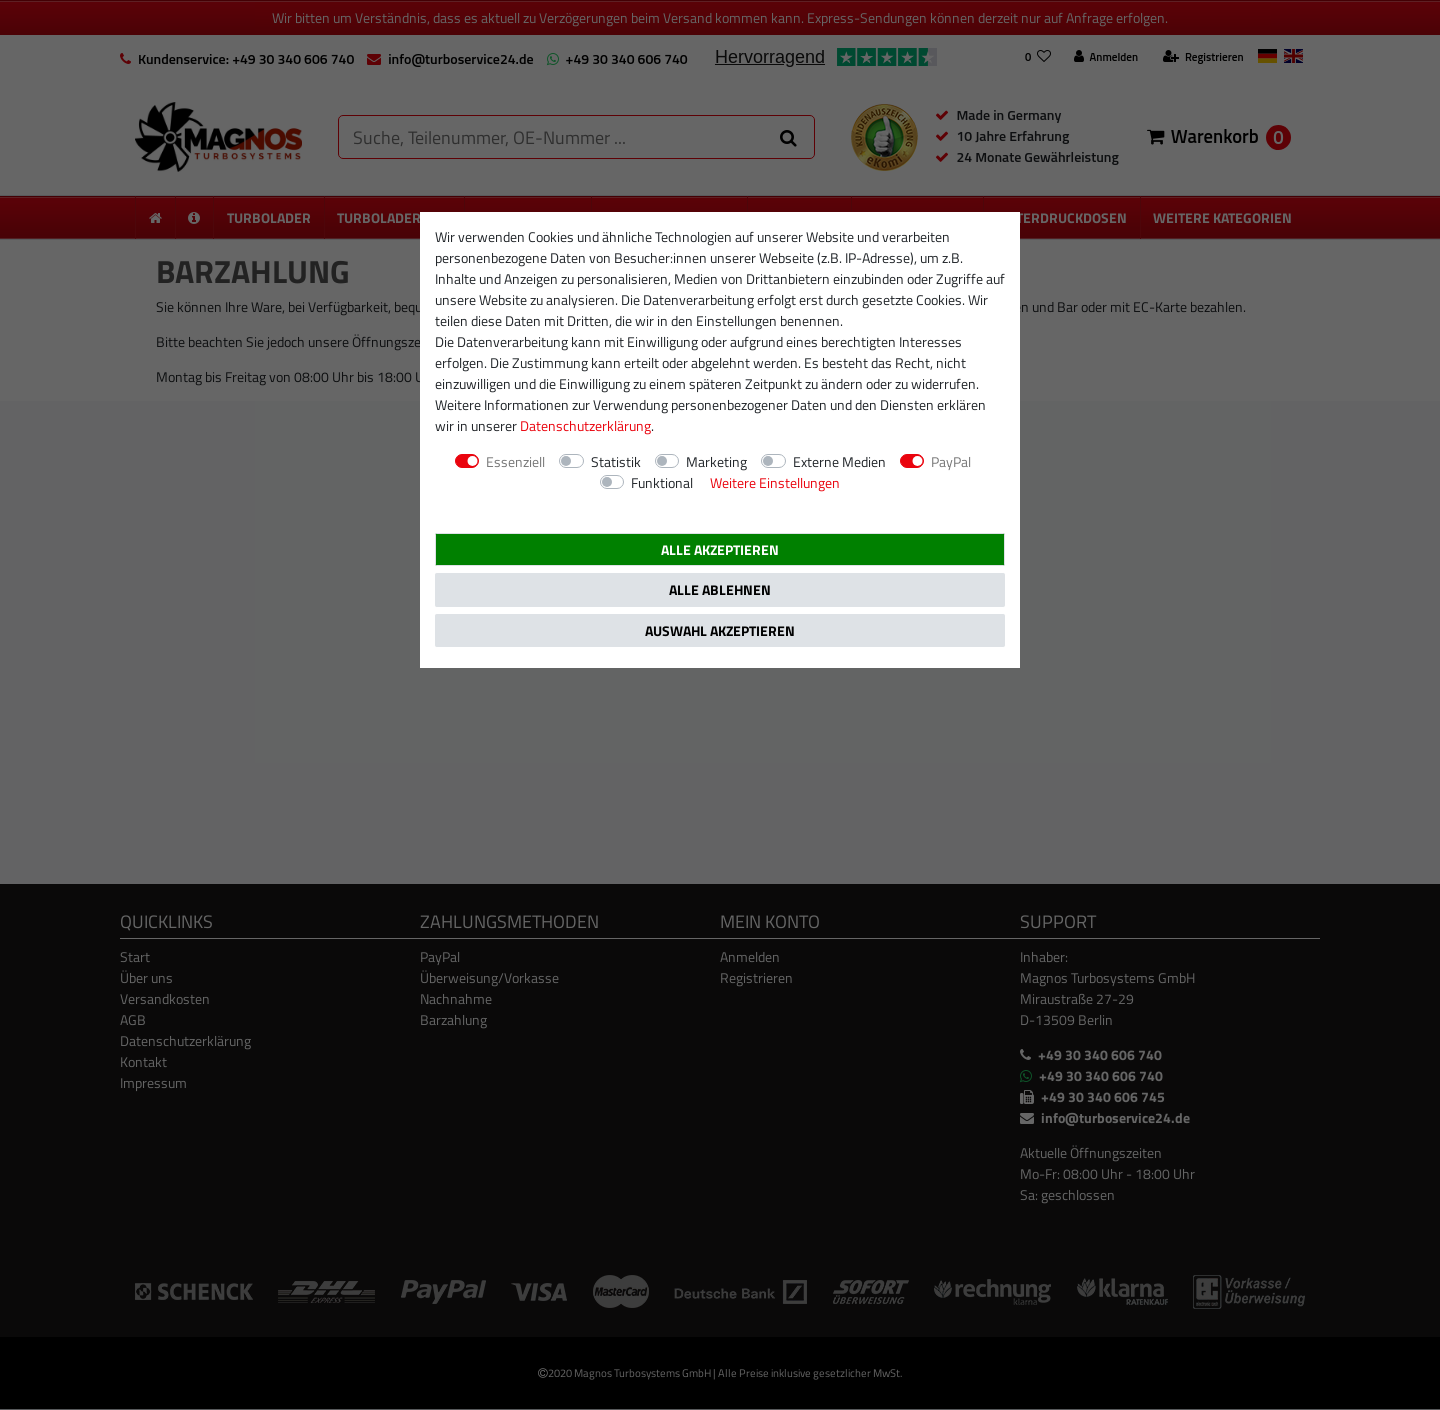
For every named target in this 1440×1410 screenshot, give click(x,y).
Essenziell (515, 461)
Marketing (716, 461)
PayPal (951, 461)
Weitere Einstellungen (775, 482)
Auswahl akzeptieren (720, 630)
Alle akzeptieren (720, 549)
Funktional (662, 482)
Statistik (616, 461)
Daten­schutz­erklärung (585, 425)
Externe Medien (839, 461)
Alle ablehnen (720, 589)
